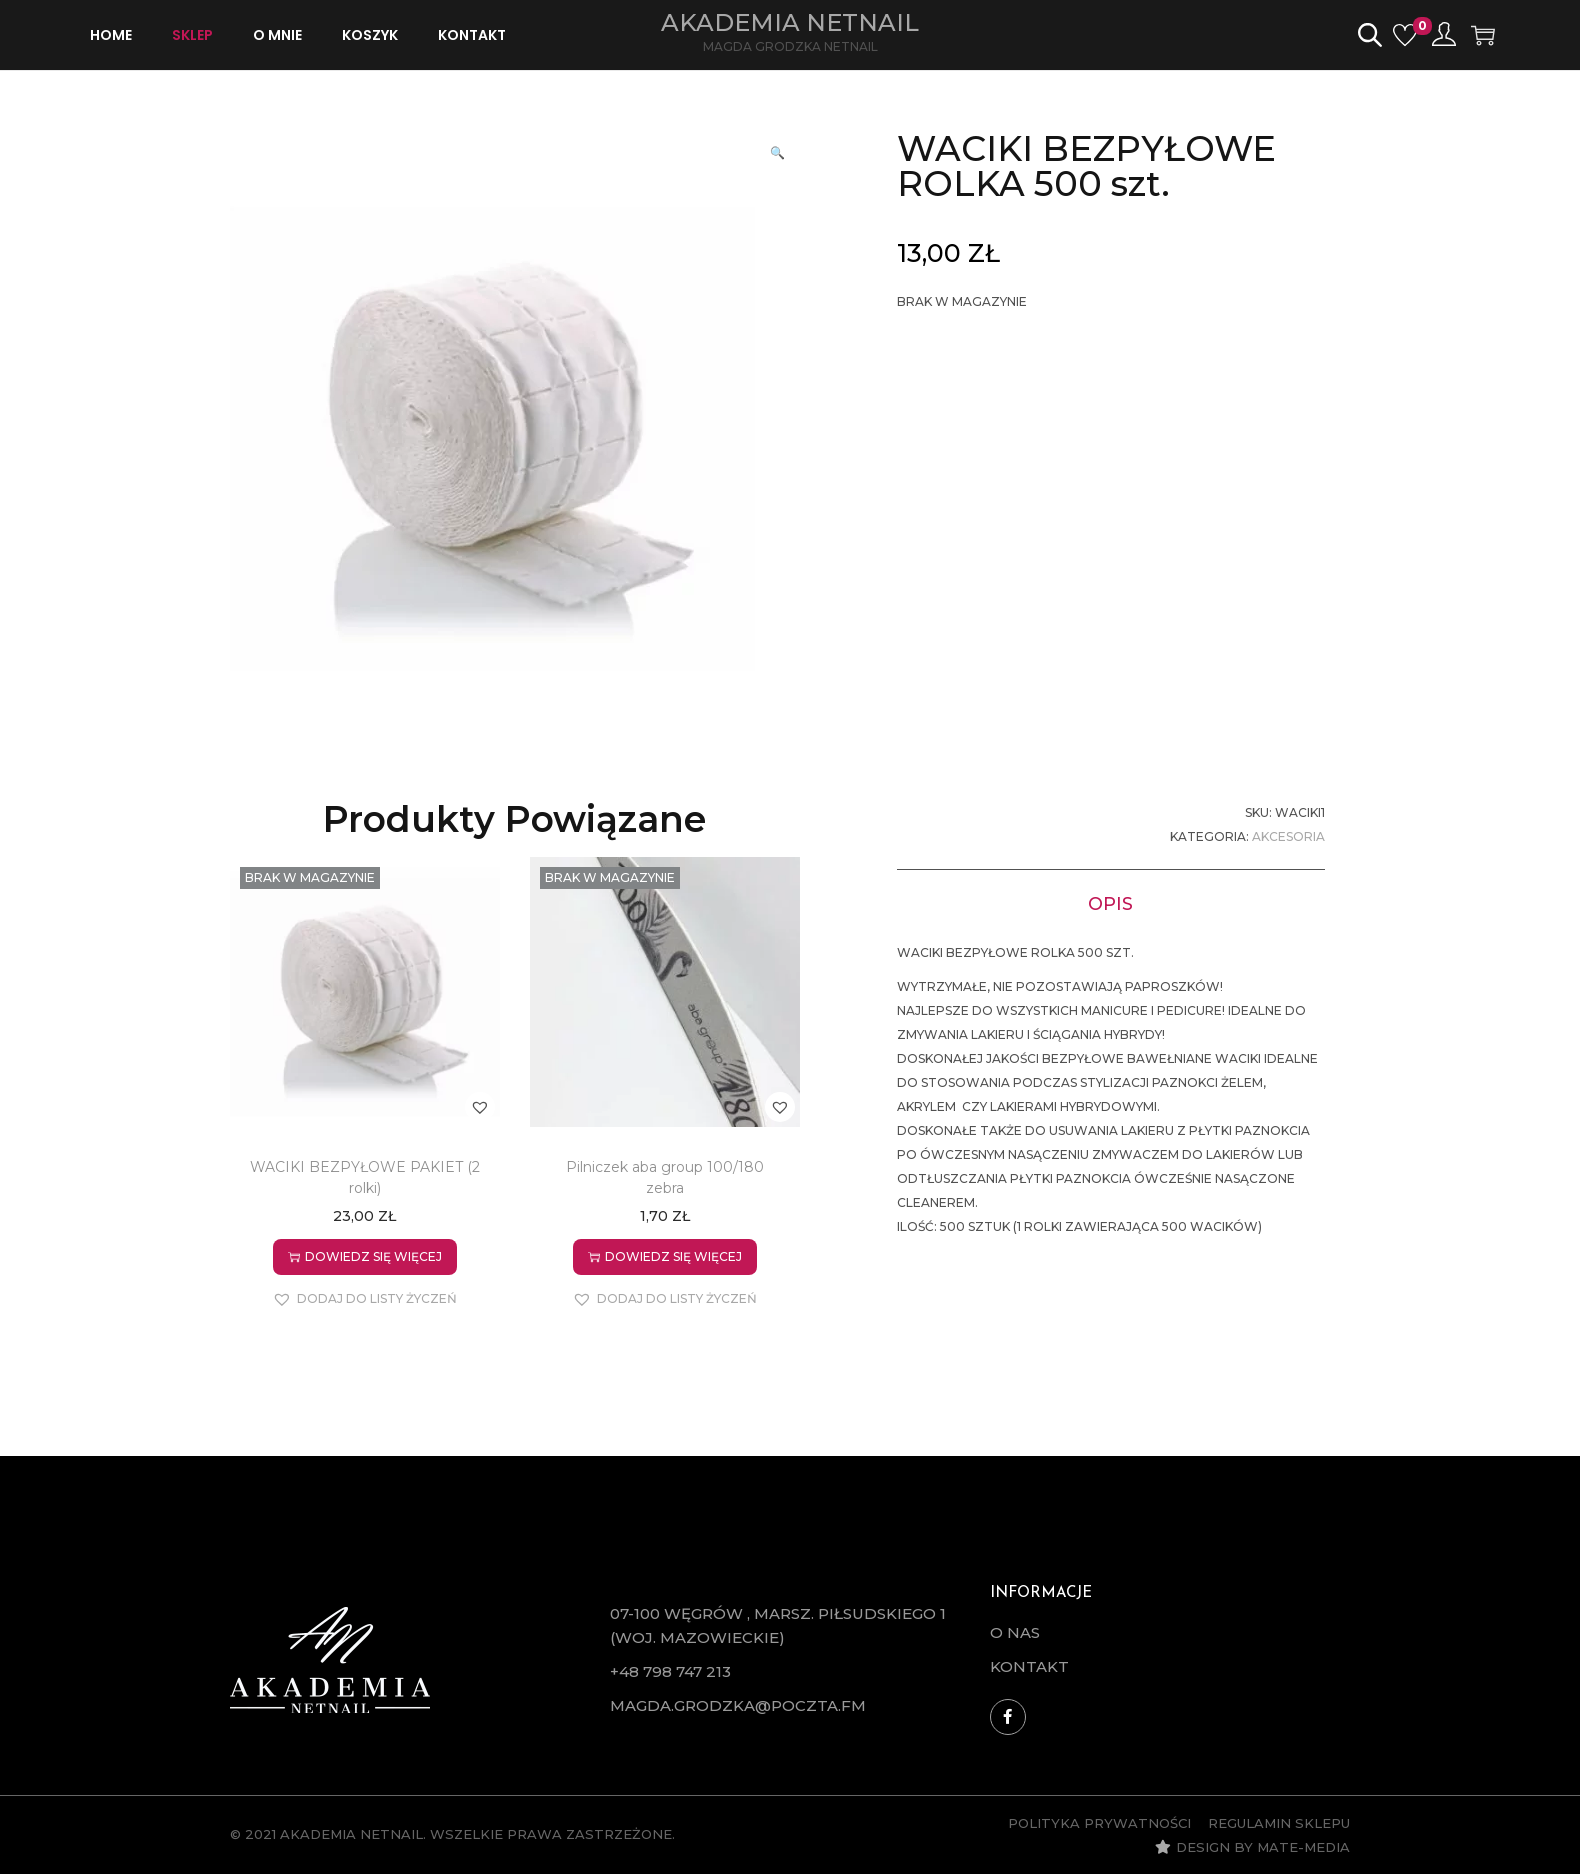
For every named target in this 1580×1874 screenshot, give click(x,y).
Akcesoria (1288, 836)
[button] (780, 151)
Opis (1110, 902)
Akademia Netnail (790, 22)
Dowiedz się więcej (365, 1256)
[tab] (1110, 902)
